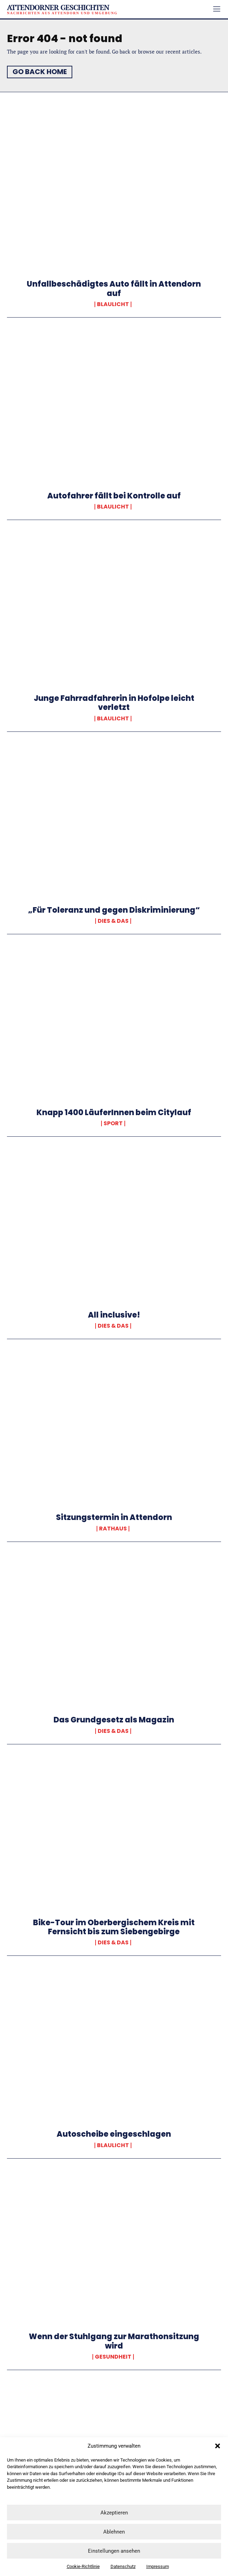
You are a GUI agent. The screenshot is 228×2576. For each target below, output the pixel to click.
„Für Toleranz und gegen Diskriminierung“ (114, 910)
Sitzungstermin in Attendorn (114, 1517)
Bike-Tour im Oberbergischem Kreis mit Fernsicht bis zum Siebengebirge (114, 1927)
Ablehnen (114, 2532)
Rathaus (113, 1528)
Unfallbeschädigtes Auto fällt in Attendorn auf (114, 288)
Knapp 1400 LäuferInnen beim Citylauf (113, 1112)
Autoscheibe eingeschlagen (114, 2134)
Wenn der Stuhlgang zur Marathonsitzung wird (114, 2341)
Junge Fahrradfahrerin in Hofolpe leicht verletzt (114, 703)
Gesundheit (113, 2357)
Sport (113, 1123)
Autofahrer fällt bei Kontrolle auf (114, 495)
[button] (217, 2445)
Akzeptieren (114, 2513)
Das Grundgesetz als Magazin (114, 1719)
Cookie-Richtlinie (83, 2566)
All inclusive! (114, 1315)
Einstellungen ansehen (114, 2551)
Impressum (157, 2566)
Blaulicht (113, 304)
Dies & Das (113, 921)
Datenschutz (123, 2566)
